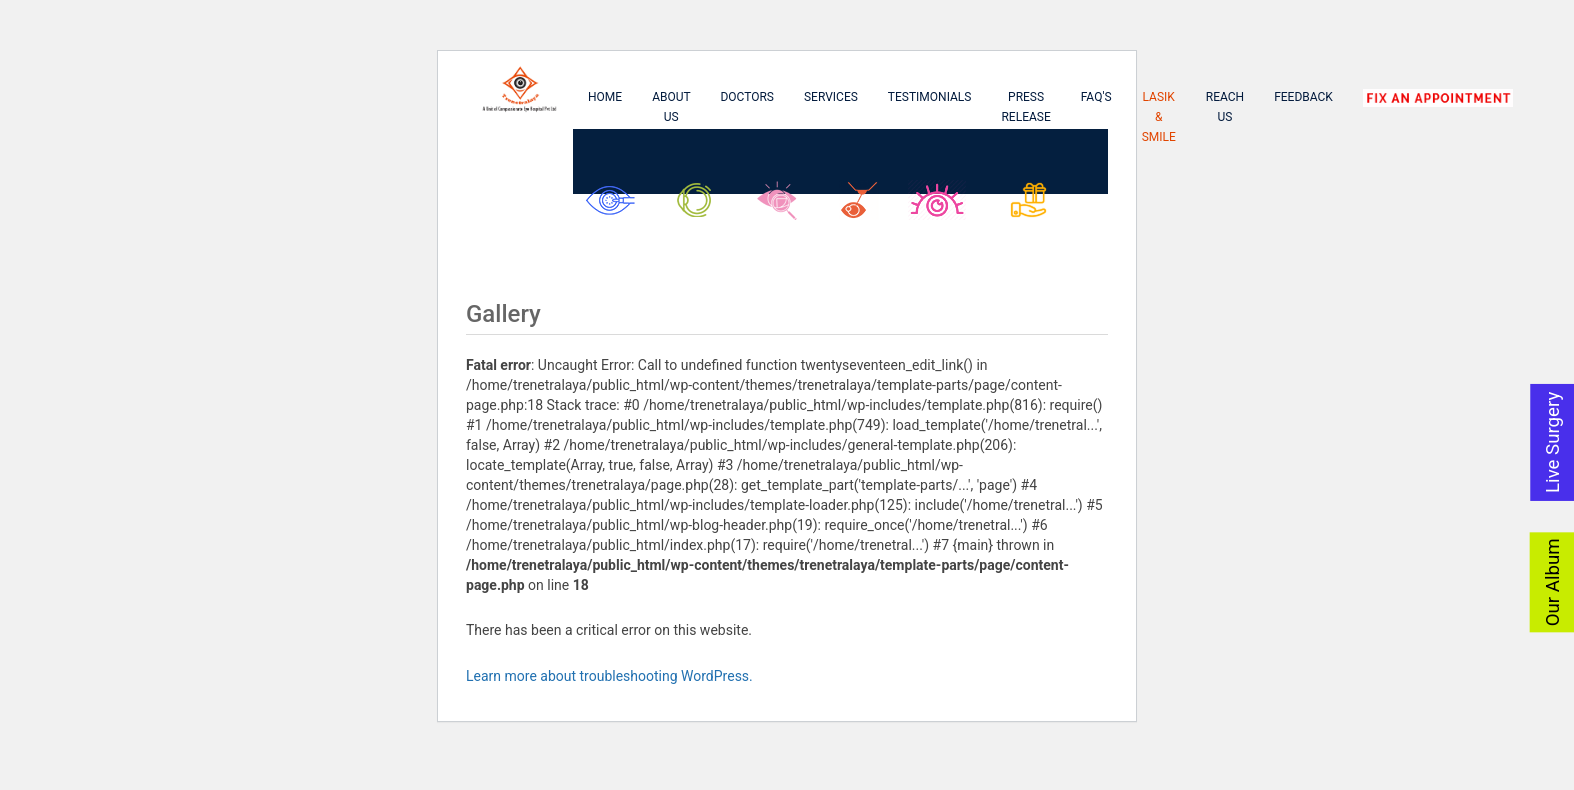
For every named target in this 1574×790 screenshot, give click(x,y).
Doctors (747, 97)
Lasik (864, 208)
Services (831, 97)
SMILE (942, 208)
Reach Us (1225, 107)
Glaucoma (701, 208)
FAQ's (1096, 97)
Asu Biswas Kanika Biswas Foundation (1045, 218)
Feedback (1303, 97)
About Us (671, 107)
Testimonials (930, 97)
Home (605, 97)
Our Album (1553, 582)
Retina (784, 208)
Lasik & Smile (1159, 117)
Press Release (1025, 107)
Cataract (615, 208)
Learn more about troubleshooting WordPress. (609, 676)
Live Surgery (1553, 441)
